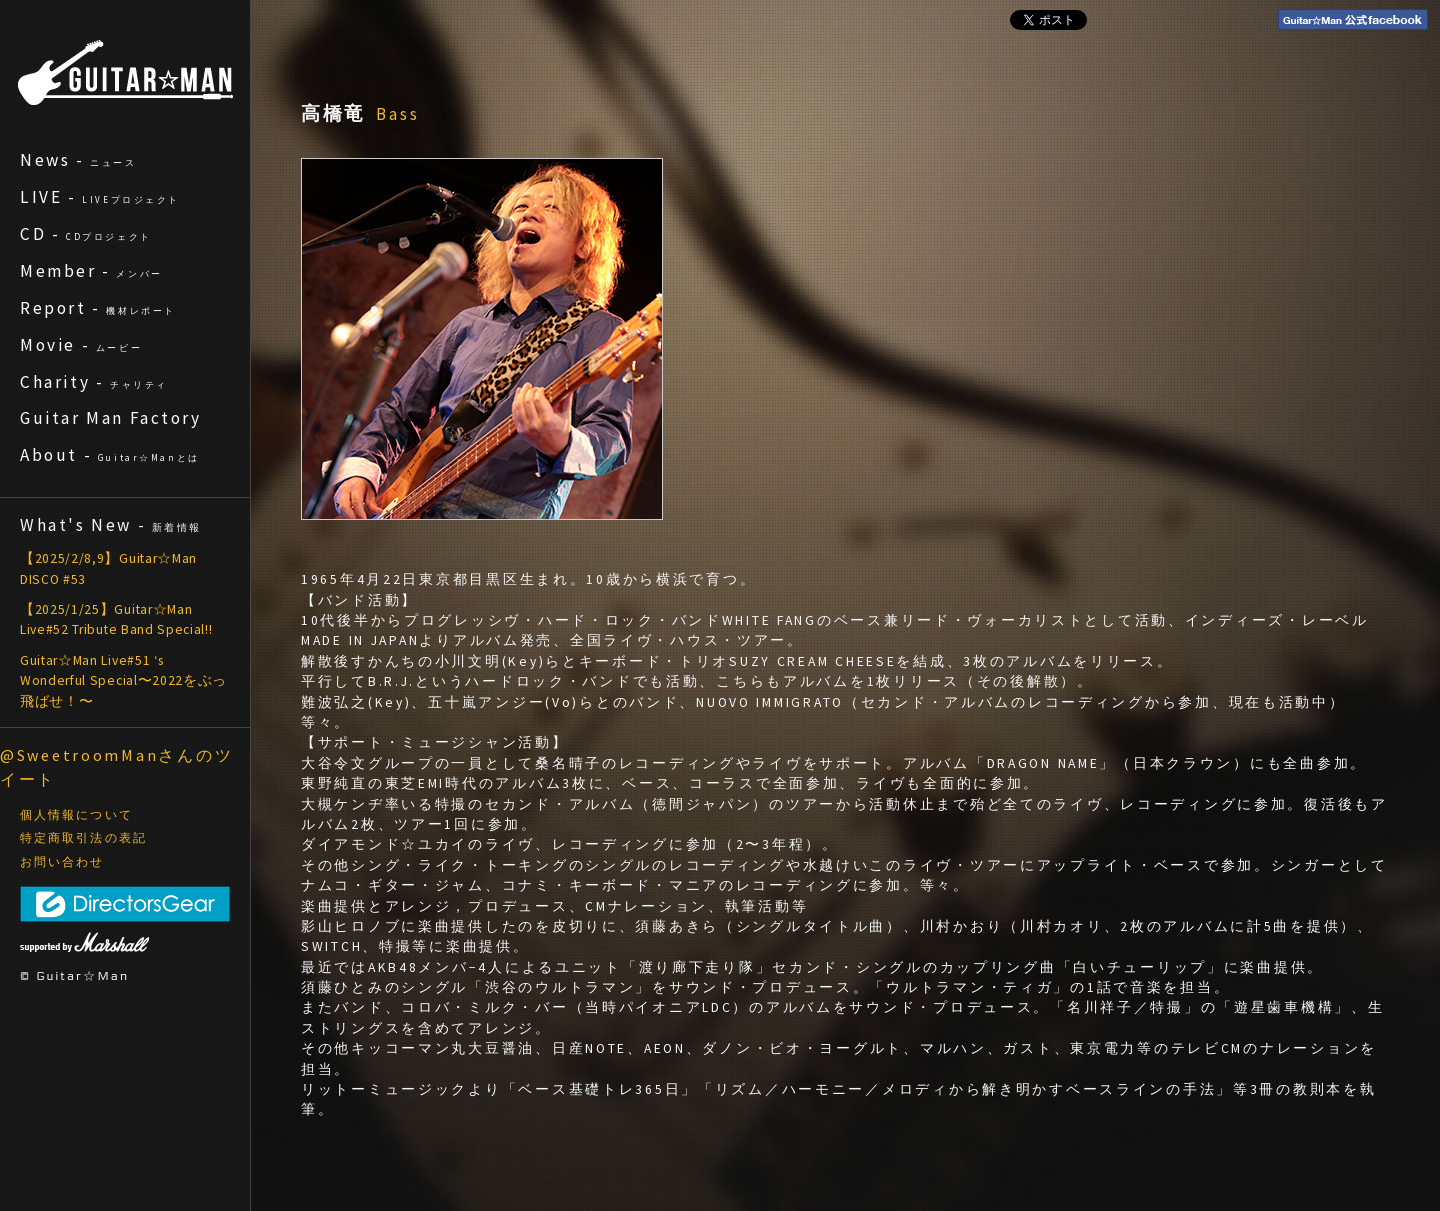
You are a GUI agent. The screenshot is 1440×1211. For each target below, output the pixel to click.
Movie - (81, 345)
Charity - (94, 382)
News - (78, 160)
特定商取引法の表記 (83, 838)
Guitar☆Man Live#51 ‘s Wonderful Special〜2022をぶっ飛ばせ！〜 (123, 681)
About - (110, 455)
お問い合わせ (62, 862)
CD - (86, 234)
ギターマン (125, 72)
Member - (91, 271)
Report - (98, 308)
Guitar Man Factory (111, 418)
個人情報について (76, 815)
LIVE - (100, 197)
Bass (398, 114)
